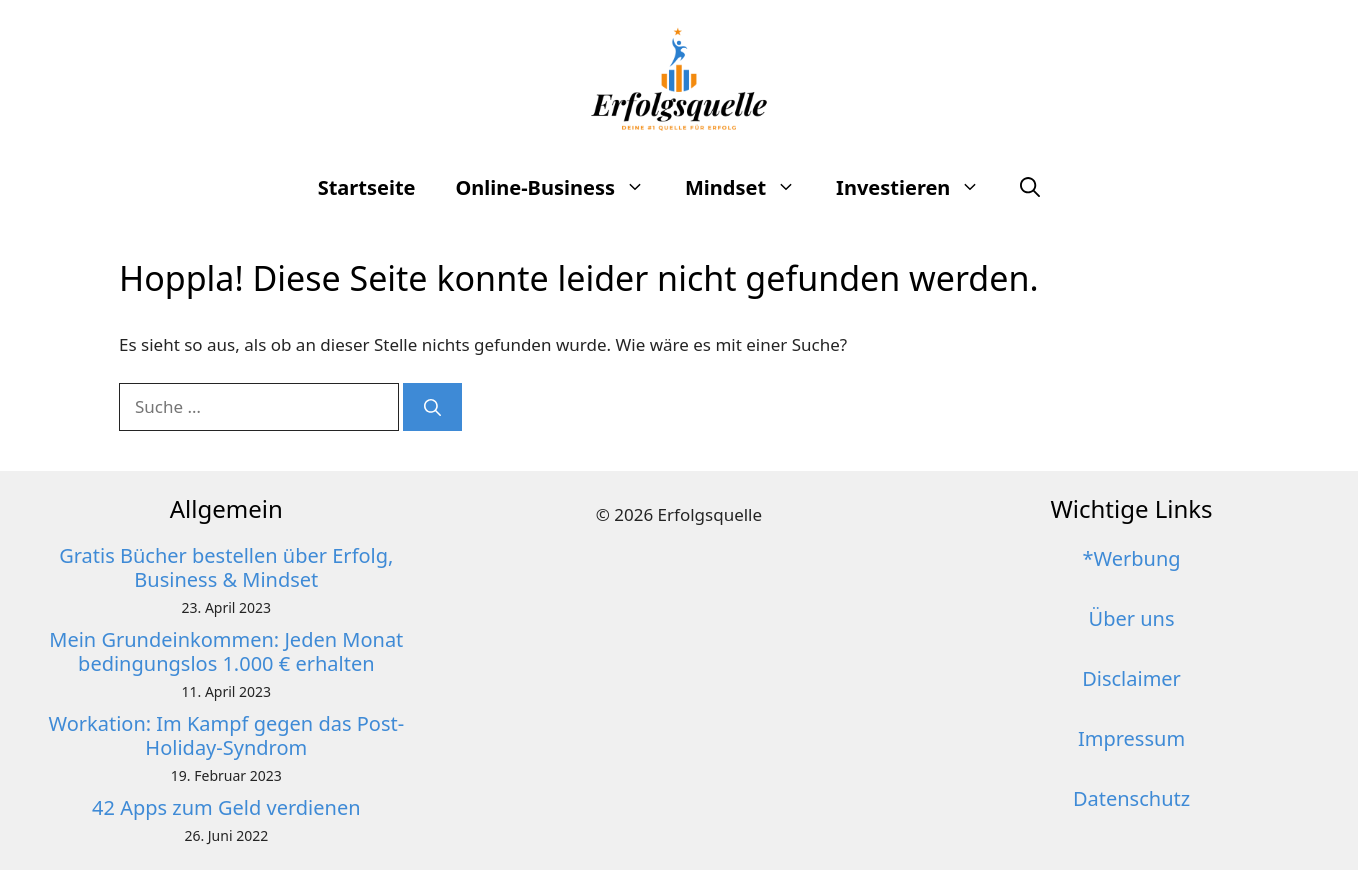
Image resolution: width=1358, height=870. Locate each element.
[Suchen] (432, 407)
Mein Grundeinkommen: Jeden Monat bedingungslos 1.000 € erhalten (226, 651)
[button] (1030, 188)
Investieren (918, 188)
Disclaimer (1131, 678)
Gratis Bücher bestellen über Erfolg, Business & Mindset (226, 567)
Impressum (1131, 738)
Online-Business (560, 188)
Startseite (367, 187)
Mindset (750, 188)
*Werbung (1131, 558)
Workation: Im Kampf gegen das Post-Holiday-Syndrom (226, 735)
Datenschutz (1131, 798)
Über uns (1132, 618)
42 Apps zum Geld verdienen (226, 807)
